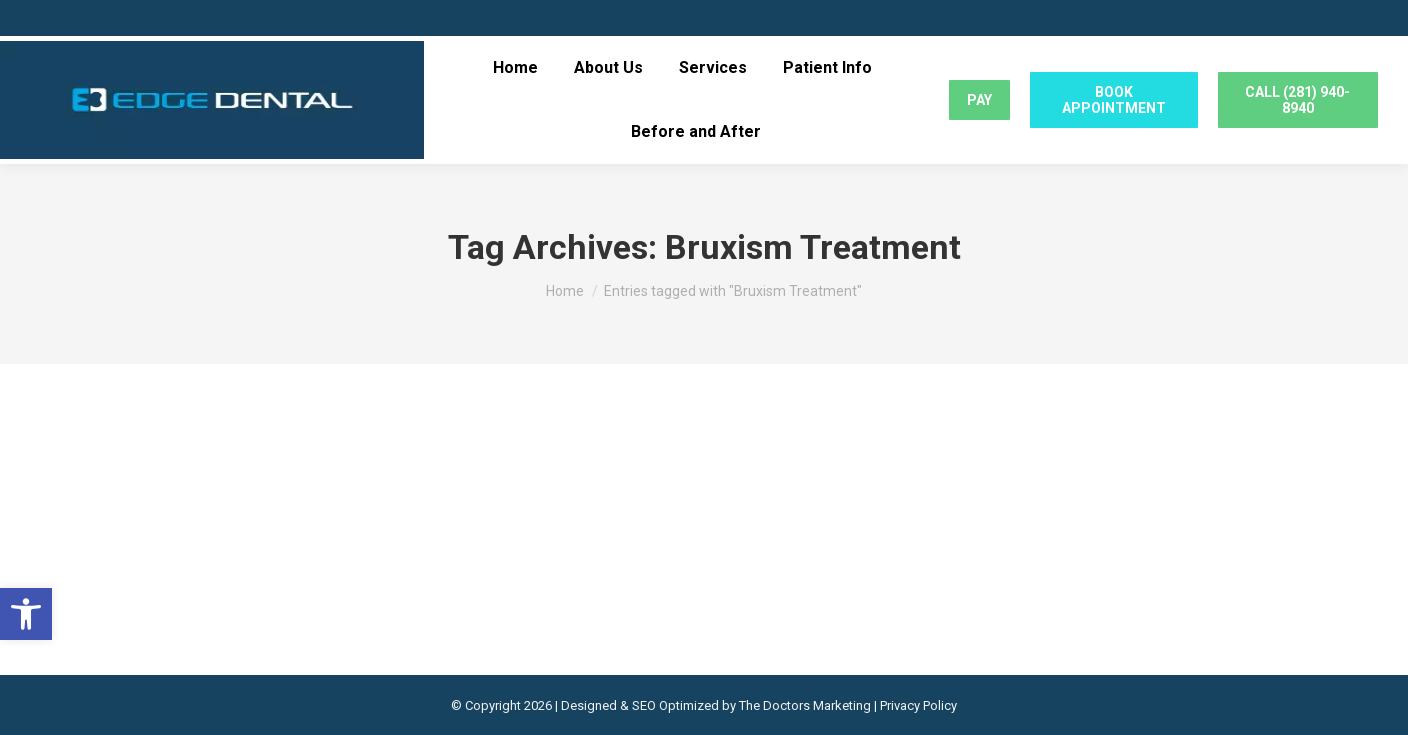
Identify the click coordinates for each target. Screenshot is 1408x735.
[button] (26, 614)
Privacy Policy (918, 705)
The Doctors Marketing (805, 705)
